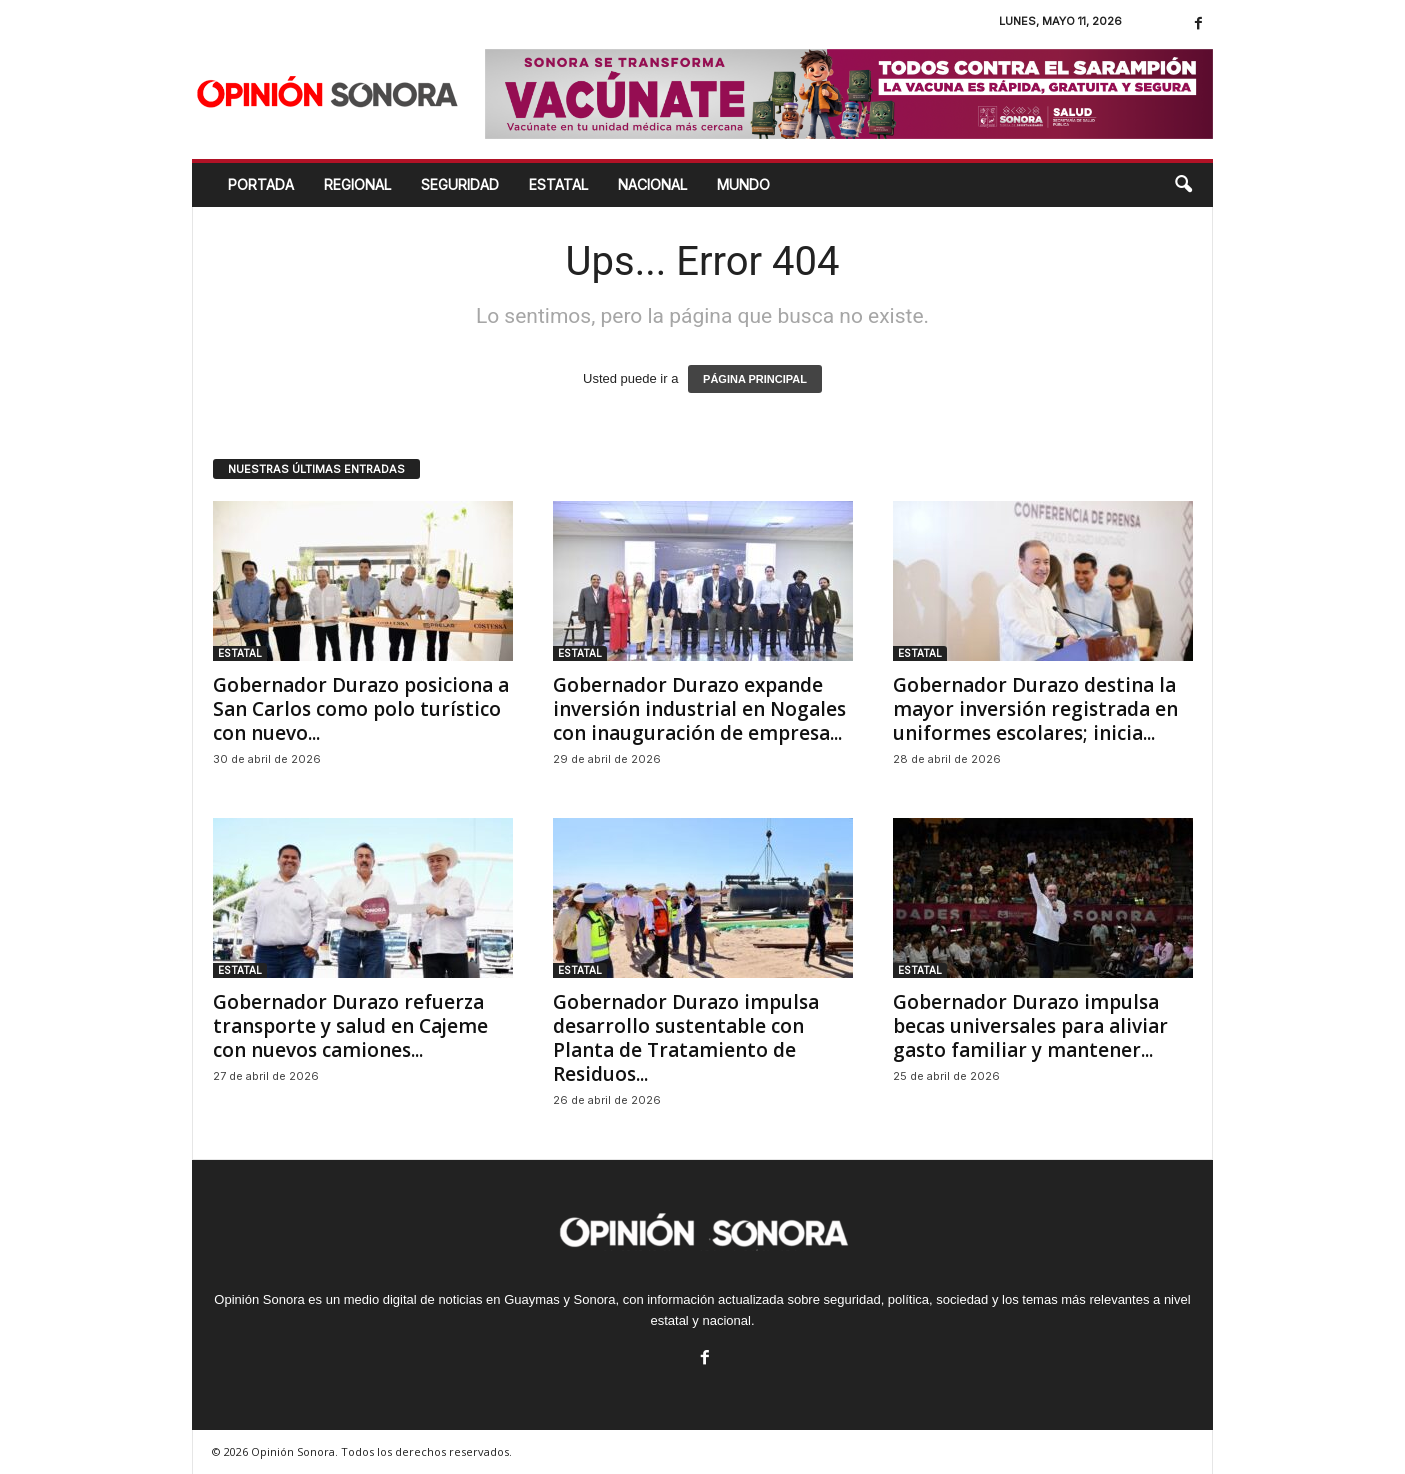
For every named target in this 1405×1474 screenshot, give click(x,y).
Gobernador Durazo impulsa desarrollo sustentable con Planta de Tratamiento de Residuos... (686, 1038)
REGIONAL (357, 184)
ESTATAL (558, 184)
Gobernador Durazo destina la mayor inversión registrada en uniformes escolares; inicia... (1035, 709)
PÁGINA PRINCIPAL (755, 379)
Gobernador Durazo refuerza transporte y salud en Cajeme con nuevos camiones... (350, 1026)
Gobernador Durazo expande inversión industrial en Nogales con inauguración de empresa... (699, 709)
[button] (1183, 185)
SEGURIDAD (460, 184)
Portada (261, 184)
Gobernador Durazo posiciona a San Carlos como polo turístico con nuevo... (361, 709)
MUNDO (743, 184)
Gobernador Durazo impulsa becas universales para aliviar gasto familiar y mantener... (1030, 1026)
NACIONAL (652, 184)
